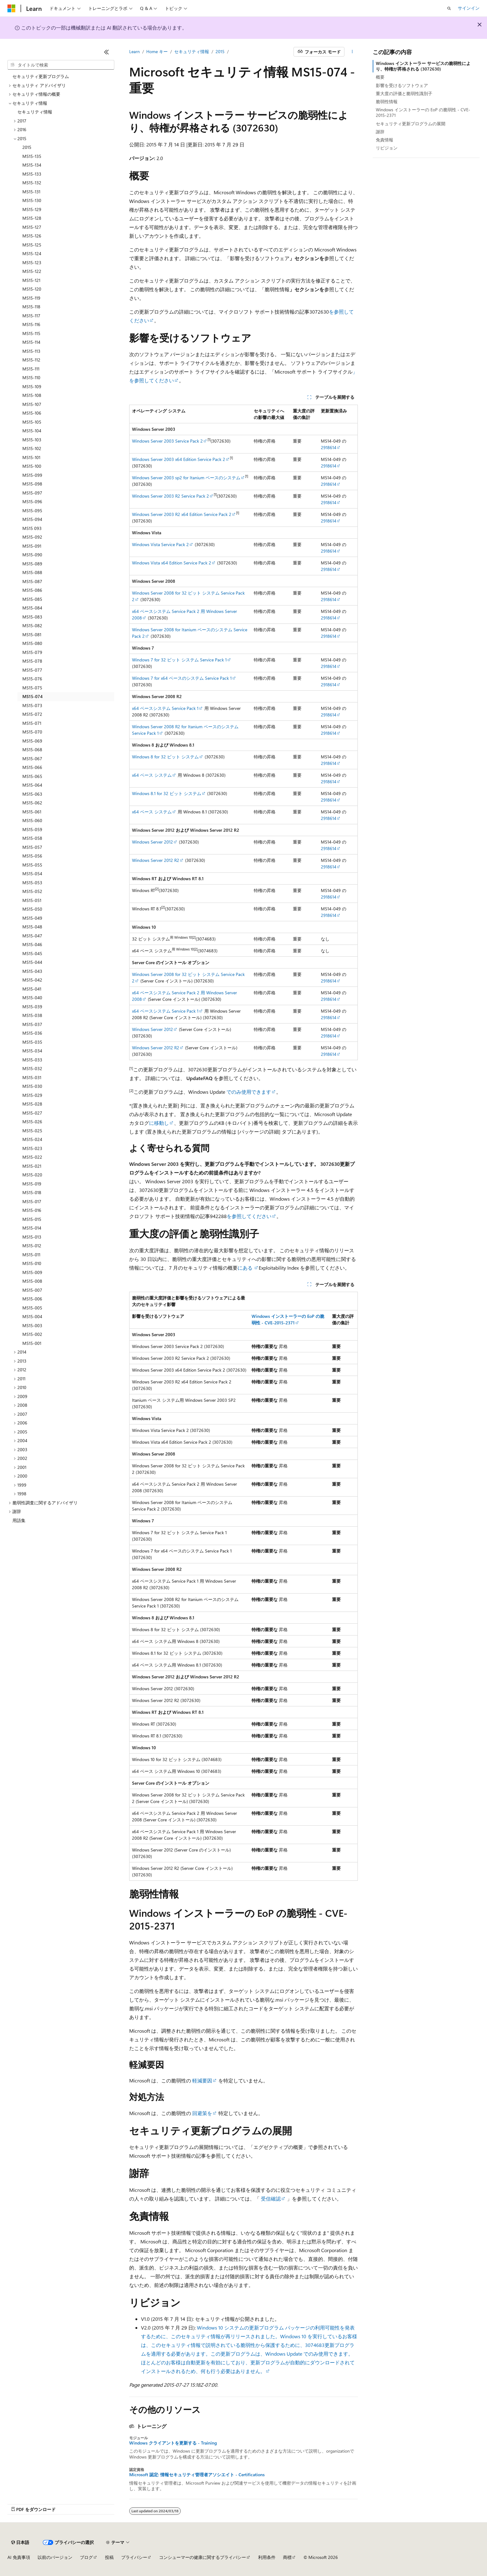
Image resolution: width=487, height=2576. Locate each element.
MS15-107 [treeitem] (31, 404)
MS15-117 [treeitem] (31, 316)
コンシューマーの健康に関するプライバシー (202, 2557)
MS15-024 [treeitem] (32, 1139)
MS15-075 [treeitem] (32, 688)
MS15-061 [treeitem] (31, 812)
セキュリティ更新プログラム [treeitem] (40, 76)
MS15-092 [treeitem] (32, 537)
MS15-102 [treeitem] (31, 448)
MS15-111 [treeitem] (30, 369)
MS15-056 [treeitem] (32, 856)
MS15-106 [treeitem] (31, 413)
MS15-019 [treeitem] (31, 1184)
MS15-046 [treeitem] (32, 944)
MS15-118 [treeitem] (31, 307)
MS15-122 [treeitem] (31, 271)
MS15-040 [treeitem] (32, 997)
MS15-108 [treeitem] (31, 395)
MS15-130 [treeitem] (31, 200)
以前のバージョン (55, 2557)
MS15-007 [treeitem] (32, 1290)
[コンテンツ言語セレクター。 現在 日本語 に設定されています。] (20, 2542)
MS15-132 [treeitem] (31, 183)
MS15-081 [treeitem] (31, 634)
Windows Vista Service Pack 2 (160, 544)
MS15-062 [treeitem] (32, 803)
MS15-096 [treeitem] (32, 501)
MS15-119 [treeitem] (31, 298)
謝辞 (380, 132)
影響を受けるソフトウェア (402, 85)
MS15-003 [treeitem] (32, 1325)
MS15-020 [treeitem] (32, 1175)
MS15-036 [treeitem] (32, 1033)
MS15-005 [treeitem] (32, 1308)
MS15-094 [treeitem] (32, 519)
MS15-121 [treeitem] (31, 280)
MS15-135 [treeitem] (31, 156)
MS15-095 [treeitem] (32, 510)
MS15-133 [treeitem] (31, 174)
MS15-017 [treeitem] (31, 1201)
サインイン (469, 8)
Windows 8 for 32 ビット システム (165, 757)
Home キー (157, 51)
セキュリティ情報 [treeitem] (34, 112)
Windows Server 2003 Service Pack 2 (167, 441)
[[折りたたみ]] (106, 52)
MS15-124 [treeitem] (31, 253)
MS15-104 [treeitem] (31, 431)
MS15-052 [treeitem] (32, 891)
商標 (287, 2557)
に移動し (159, 1123)
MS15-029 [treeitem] (32, 1095)
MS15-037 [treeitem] (32, 1024)
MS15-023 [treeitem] (32, 1148)
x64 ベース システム (152, 775)
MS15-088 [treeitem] (32, 572)
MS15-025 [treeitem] (32, 1131)
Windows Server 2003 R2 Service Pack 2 (170, 496)
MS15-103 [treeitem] (31, 440)
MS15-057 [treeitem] (32, 847)
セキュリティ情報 (191, 51)
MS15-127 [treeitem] (31, 227)
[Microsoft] (11, 8)
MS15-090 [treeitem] (32, 555)
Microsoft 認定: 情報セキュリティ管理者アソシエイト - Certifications (197, 2474)
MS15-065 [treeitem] (32, 776)
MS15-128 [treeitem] (31, 218)
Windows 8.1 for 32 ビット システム (166, 793)
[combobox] (60, 65)
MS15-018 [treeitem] (31, 1192)
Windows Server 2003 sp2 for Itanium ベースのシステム (186, 478)
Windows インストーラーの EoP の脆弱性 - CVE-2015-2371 (423, 112)
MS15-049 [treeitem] (32, 918)
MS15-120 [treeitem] (31, 289)
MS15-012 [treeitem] (31, 1246)
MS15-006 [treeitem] (32, 1299)
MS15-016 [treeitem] (31, 1210)
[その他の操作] (352, 52)
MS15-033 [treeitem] (32, 1060)
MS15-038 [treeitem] (32, 1015)
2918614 (328, 447)
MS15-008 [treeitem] (32, 1281)
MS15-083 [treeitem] (32, 617)
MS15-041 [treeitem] (31, 989)
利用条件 (266, 2557)
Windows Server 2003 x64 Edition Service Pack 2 (178, 459)
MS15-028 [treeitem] (32, 1104)
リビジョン (387, 148)
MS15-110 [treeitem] (31, 377)
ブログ (86, 2557)
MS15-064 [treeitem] (32, 785)
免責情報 (384, 140)
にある (246, 1267)
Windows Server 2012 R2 (155, 860)
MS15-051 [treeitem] (31, 900)
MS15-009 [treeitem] (32, 1272)
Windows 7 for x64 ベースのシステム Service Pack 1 (182, 678)
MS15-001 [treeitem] (31, 1343)
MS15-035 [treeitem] (32, 1042)
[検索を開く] (449, 8)
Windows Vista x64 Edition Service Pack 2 (171, 563)
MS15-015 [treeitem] (31, 1219)
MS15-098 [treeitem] (32, 484)
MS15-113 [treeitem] (31, 351)
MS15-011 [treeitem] (31, 1255)
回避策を (202, 2113)
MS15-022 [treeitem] (32, 1157)
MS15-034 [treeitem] (32, 1051)
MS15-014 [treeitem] (31, 1228)
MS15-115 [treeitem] (31, 333)
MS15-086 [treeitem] (32, 590)
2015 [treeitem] (26, 147)
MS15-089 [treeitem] (32, 564)
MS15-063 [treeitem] (32, 794)
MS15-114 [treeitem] (31, 342)
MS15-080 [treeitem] (32, 643)
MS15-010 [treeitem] (31, 1263)
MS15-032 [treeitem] (32, 1068)
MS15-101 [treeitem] (31, 457)
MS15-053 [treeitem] (32, 883)
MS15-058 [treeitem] (32, 838)
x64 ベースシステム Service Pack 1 (165, 708)
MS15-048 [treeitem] (32, 927)
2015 (220, 51)
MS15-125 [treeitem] (31, 245)
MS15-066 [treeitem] (32, 767)
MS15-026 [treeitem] (32, 1122)
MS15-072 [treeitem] (32, 714)
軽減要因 (202, 2080)
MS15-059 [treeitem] (32, 829)
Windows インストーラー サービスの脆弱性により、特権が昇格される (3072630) (423, 66)
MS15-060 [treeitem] (32, 820)
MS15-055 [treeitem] (32, 865)
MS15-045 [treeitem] (32, 953)
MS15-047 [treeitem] (32, 936)
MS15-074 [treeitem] (32, 696)
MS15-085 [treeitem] (32, 599)
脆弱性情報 (387, 101)
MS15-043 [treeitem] (32, 971)
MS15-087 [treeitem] (32, 581)
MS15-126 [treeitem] (31, 236)
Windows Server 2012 (152, 842)
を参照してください (249, 1216)
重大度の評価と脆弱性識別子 (404, 93)
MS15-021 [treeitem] (31, 1166)
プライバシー (134, 2557)
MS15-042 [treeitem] (32, 980)
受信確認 (271, 2198)
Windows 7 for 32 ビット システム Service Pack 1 (179, 660)
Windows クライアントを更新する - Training (173, 2443)
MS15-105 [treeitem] (31, 422)
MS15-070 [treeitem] (32, 732)
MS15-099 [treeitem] (32, 475)
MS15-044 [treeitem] (32, 962)
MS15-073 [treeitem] (32, 705)
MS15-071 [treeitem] (31, 723)
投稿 (109, 2557)
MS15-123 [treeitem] (31, 262)
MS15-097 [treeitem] (32, 493)
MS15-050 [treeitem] (32, 909)
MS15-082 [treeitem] (32, 625)
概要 (380, 77)
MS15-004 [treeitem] (32, 1316)
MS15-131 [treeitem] (31, 192)
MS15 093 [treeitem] (32, 528)
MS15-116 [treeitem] (31, 324)
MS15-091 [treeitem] (31, 546)
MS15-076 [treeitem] (32, 679)
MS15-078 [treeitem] (32, 661)
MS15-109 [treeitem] (31, 386)
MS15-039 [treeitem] (32, 1007)
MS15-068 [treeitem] (32, 749)
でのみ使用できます (248, 1091)
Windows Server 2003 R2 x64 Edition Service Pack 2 (181, 514)
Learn (134, 51)
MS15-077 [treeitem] (32, 670)
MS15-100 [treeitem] (31, 466)
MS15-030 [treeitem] (32, 1086)
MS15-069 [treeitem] (32, 741)
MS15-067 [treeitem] (32, 758)
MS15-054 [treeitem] (32, 873)
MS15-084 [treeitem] (32, 608)
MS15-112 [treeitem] (31, 360)
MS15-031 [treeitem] (31, 1077)
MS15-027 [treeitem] (32, 1113)
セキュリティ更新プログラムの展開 (410, 123)
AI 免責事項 (18, 2557)
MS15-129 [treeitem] (31, 209)
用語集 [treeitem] (18, 1520)
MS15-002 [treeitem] (32, 1334)
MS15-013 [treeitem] (31, 1237)
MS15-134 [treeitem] (31, 165)
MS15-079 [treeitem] (32, 652)
